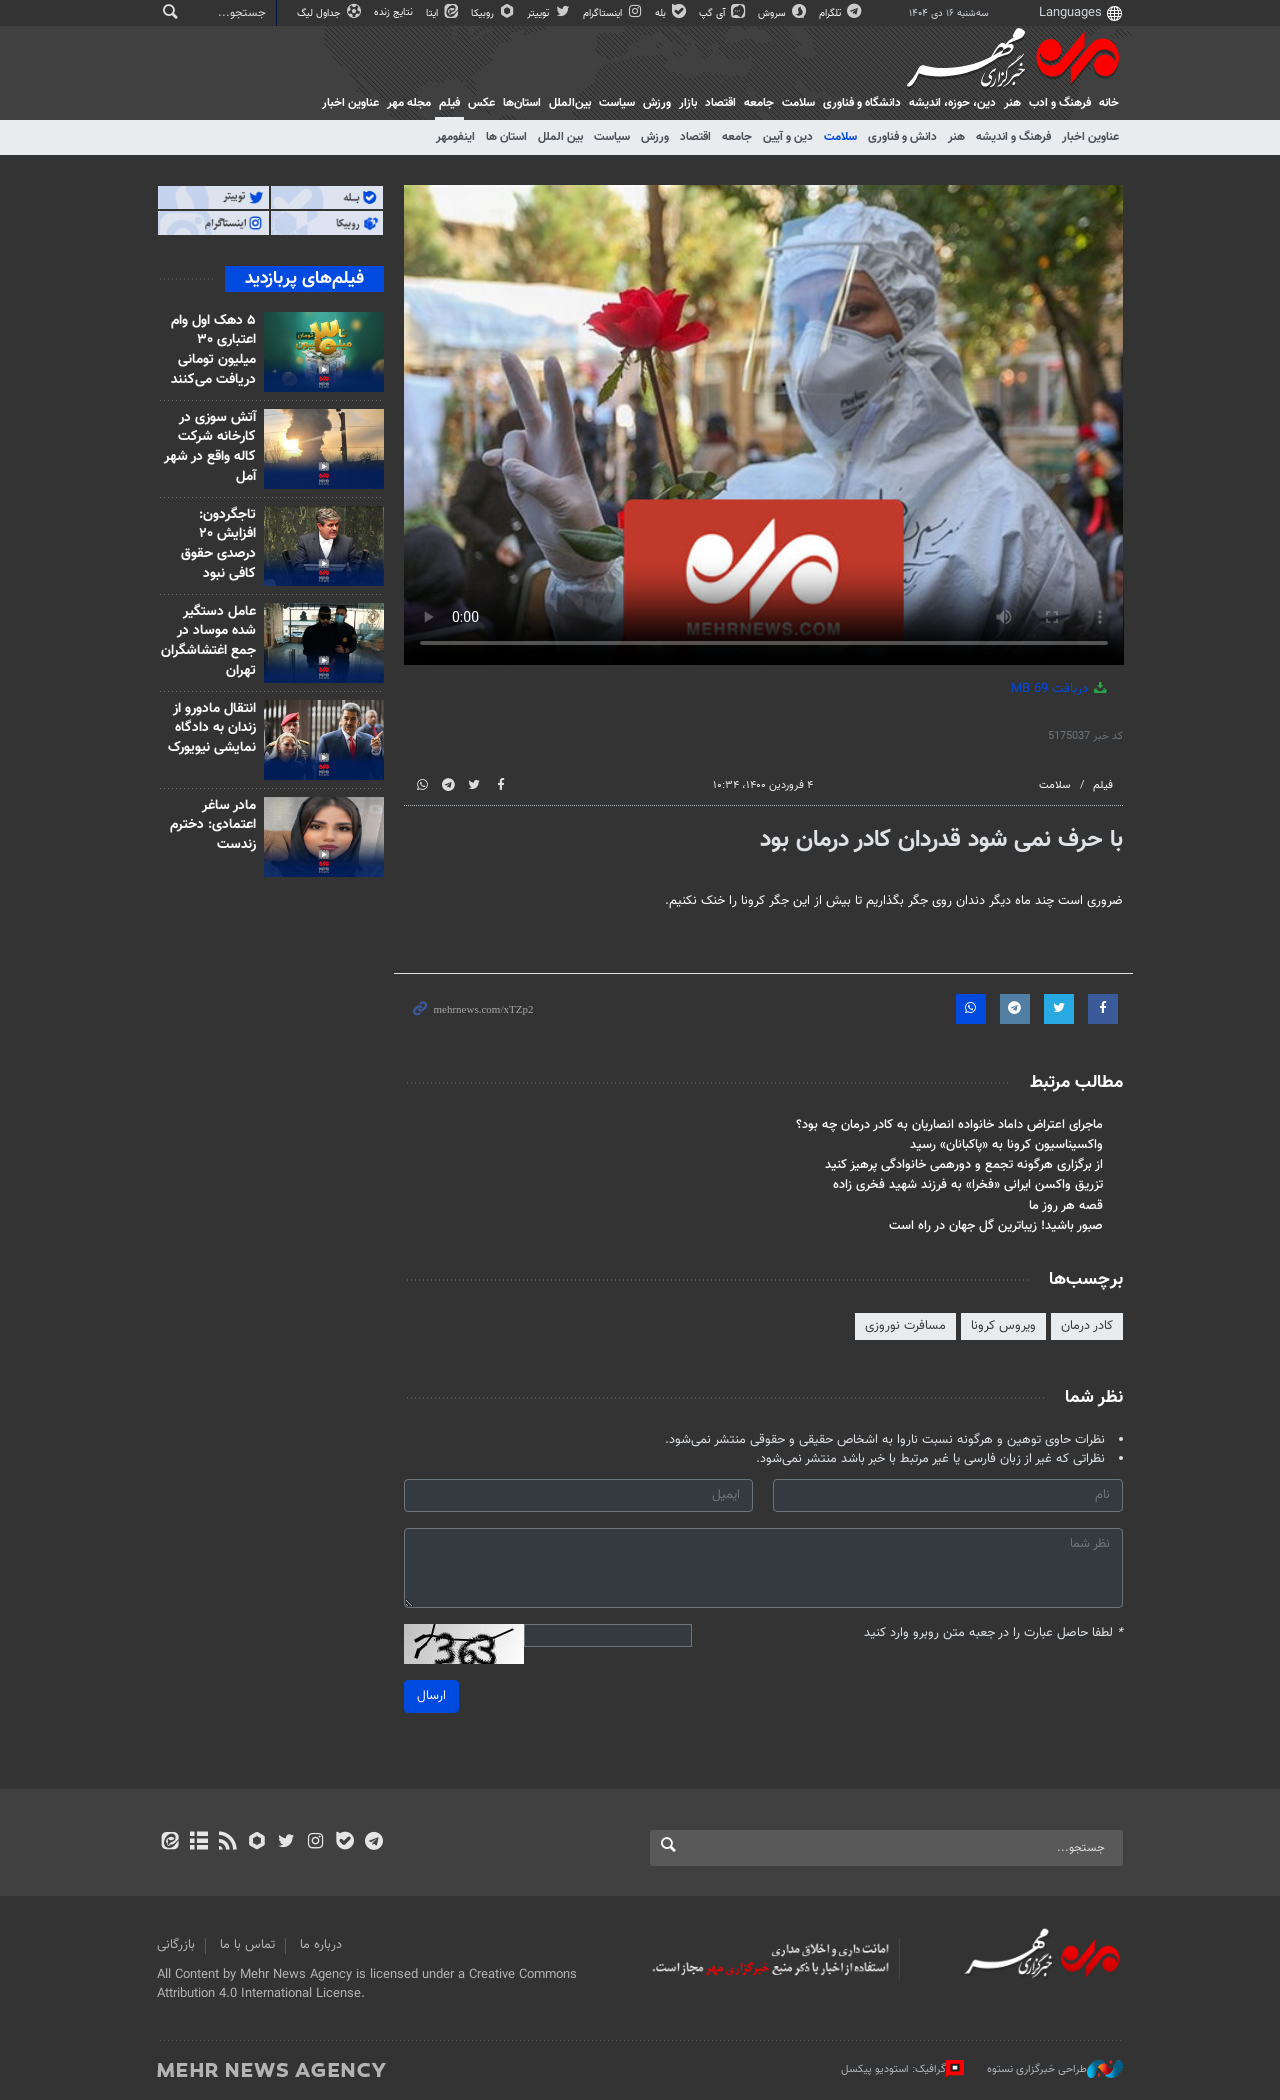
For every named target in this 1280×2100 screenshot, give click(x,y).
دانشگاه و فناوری (862, 103)
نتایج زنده (395, 12)
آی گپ (723, 13)
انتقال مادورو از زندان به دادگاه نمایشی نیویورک (212, 728)
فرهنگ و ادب (1060, 103)
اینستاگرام (614, 13)
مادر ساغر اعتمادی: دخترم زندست (213, 825)
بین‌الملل (570, 103)
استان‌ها (522, 103)
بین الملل (560, 137)
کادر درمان (1087, 1326)
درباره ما (321, 1945)
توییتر (549, 13)
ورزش (657, 103)
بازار (688, 103)
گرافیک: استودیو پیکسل (902, 2069)
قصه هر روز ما (1066, 1206)
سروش (783, 13)
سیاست (617, 103)
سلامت (798, 103)
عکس (481, 103)
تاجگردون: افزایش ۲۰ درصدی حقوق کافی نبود (218, 544)
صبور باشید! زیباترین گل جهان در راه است (996, 1226)
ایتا (443, 13)
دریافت (1060, 689)
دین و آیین (788, 137)
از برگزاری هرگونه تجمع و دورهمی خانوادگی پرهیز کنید (964, 1165)
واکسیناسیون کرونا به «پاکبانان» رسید (1006, 1145)
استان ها (506, 137)
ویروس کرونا (1003, 1326)
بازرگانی (176, 1945)
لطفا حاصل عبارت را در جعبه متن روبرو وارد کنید (993, 1633)
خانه (1109, 103)
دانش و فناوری (902, 137)
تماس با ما (247, 1945)
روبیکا (494, 13)
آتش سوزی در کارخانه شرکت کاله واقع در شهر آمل (210, 447)
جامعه (759, 103)
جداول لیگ (330, 13)
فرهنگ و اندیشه (1013, 137)
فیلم (449, 103)
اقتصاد (720, 103)
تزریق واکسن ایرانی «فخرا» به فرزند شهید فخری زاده (968, 1185)
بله (672, 13)
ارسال (431, 1696)
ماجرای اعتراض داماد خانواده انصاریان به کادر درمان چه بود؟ (949, 1125)
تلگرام (841, 13)
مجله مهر (409, 103)
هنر (1012, 103)
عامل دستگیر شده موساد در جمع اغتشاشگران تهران (208, 641)
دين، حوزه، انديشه (952, 103)
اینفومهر (455, 137)
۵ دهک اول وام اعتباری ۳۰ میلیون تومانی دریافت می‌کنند (213, 350)
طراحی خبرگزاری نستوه (1055, 2069)
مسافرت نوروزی (905, 1326)
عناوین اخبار (1090, 137)
